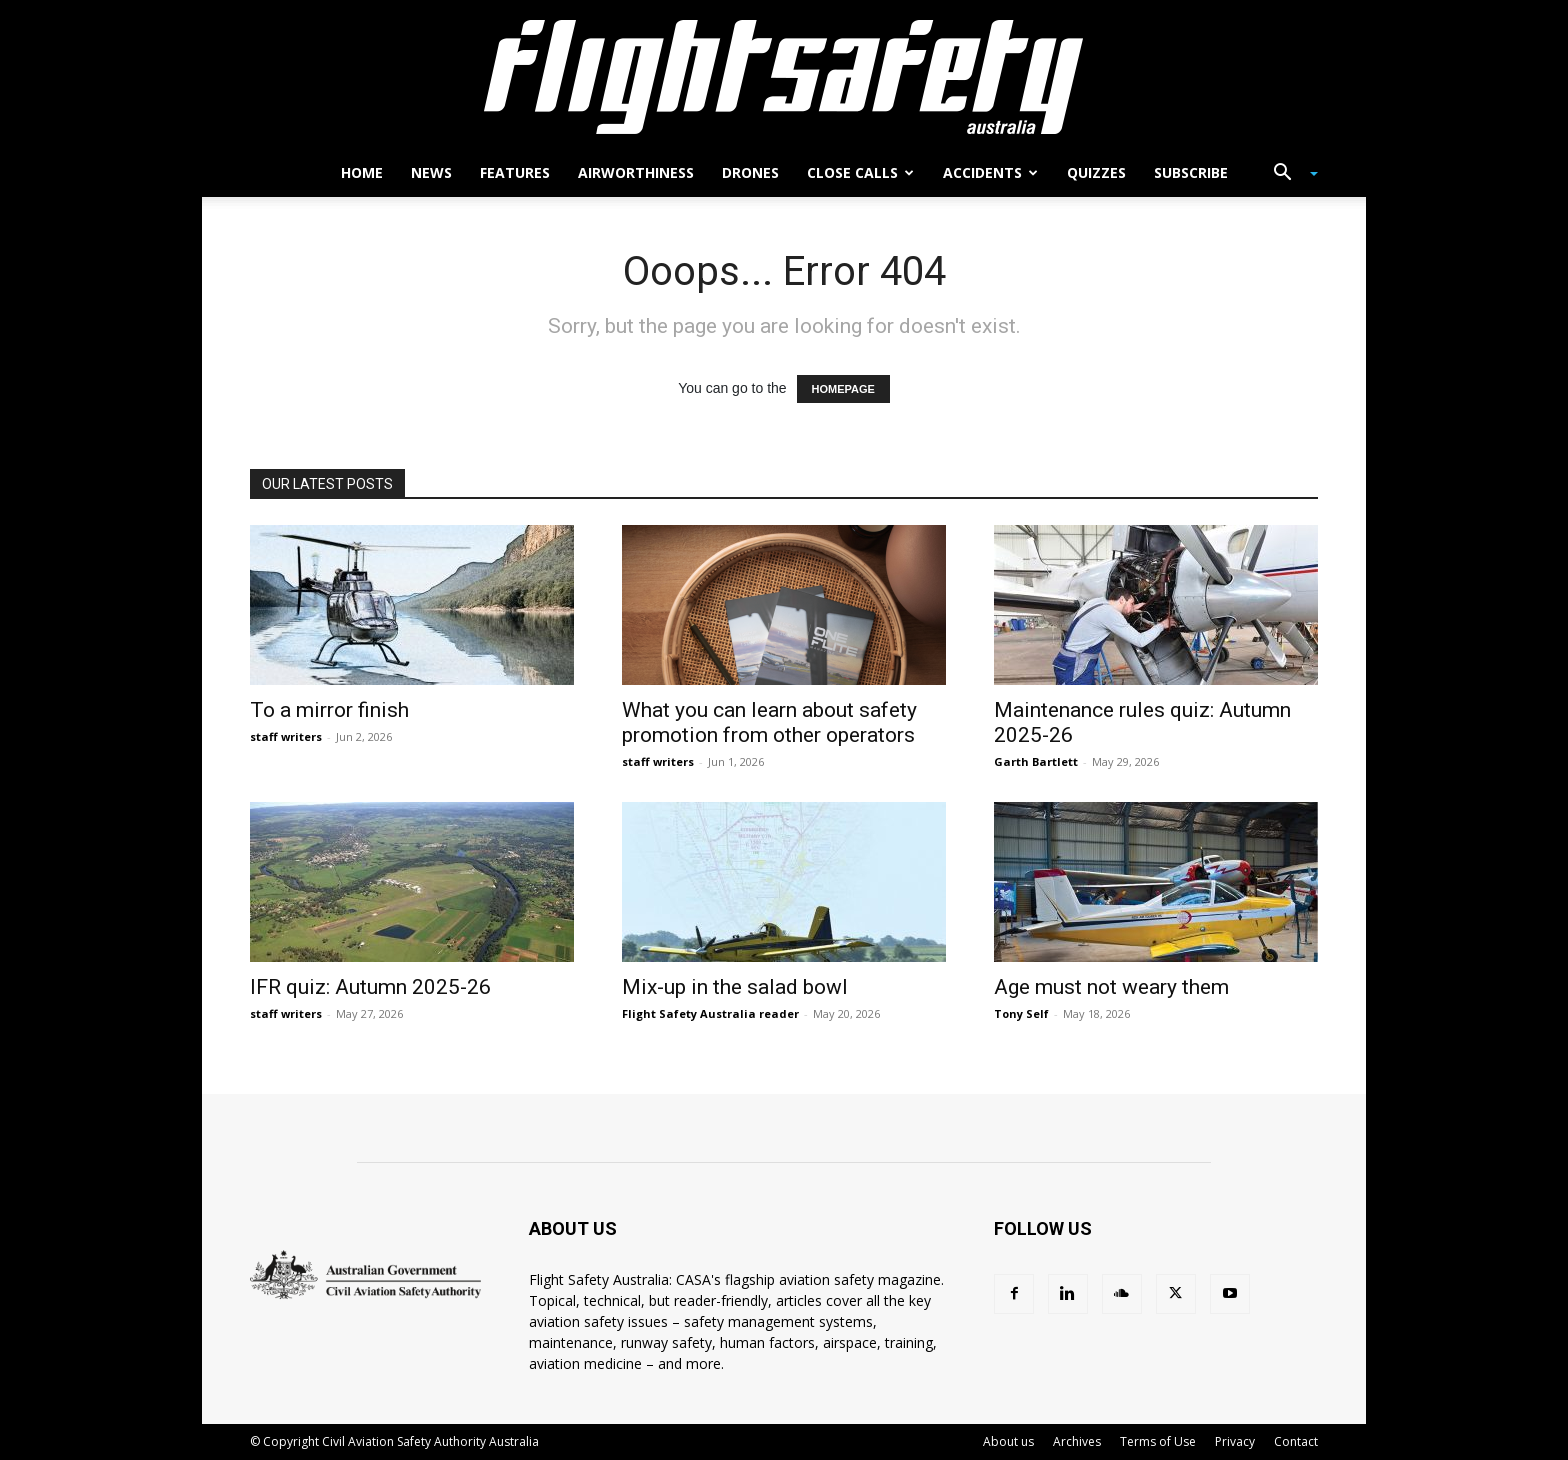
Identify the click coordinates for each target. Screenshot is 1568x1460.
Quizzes (1096, 172)
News (431, 172)
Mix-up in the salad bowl (735, 987)
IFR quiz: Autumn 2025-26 (370, 987)
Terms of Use (1158, 1441)
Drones (750, 172)
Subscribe (1191, 172)
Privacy (1235, 1441)
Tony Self (1021, 1013)
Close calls (860, 172)
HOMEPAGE (843, 389)
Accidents (990, 172)
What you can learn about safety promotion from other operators (769, 722)
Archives (1077, 1441)
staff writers (286, 736)
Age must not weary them (1111, 987)
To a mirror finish (329, 710)
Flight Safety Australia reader (710, 1013)
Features (515, 172)
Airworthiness (636, 172)
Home (362, 172)
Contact (1296, 1441)
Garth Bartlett (1036, 761)
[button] (1288, 174)
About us (1008, 1441)
